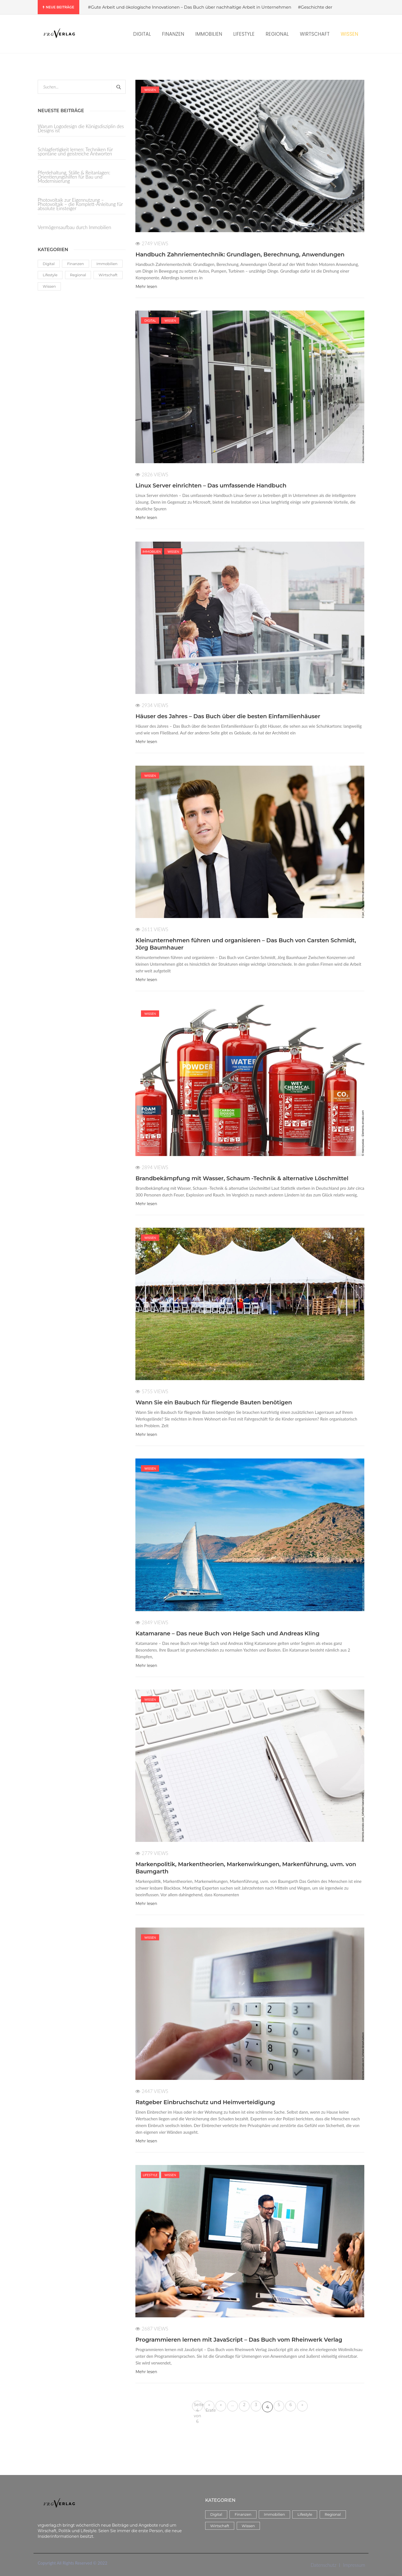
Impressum (354, 2565)
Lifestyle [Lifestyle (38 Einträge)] (50, 275)
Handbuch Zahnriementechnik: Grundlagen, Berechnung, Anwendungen (239, 254)
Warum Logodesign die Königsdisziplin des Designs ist (81, 128)
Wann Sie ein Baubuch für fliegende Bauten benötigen (213, 1402)
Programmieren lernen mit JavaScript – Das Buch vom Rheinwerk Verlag (238, 2339)
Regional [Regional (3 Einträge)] (78, 275)
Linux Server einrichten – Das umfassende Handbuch (210, 485)
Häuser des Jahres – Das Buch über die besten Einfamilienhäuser (227, 716)
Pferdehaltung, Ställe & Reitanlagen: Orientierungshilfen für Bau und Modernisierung (74, 177)
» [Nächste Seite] (302, 2404)
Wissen (150, 90)
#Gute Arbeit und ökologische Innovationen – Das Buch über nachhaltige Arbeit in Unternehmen (189, 7)
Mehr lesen (146, 286)
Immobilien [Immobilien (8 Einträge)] (107, 263)
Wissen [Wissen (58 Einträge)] (49, 286)
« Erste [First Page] (209, 2406)
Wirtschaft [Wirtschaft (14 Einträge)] (108, 275)
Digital (150, 320)
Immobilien (151, 551)
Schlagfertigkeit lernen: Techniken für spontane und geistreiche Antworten (75, 151)
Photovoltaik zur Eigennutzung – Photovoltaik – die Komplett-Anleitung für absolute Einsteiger (80, 204)
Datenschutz (323, 2565)
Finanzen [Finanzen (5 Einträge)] (75, 263)
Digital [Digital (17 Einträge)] (49, 263)
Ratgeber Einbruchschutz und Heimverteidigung (205, 2102)
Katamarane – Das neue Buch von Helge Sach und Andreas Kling (227, 1633)
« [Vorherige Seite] (221, 2404)
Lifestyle (150, 2175)
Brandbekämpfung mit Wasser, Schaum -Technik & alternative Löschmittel (241, 1178)
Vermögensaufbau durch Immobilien (74, 226)
